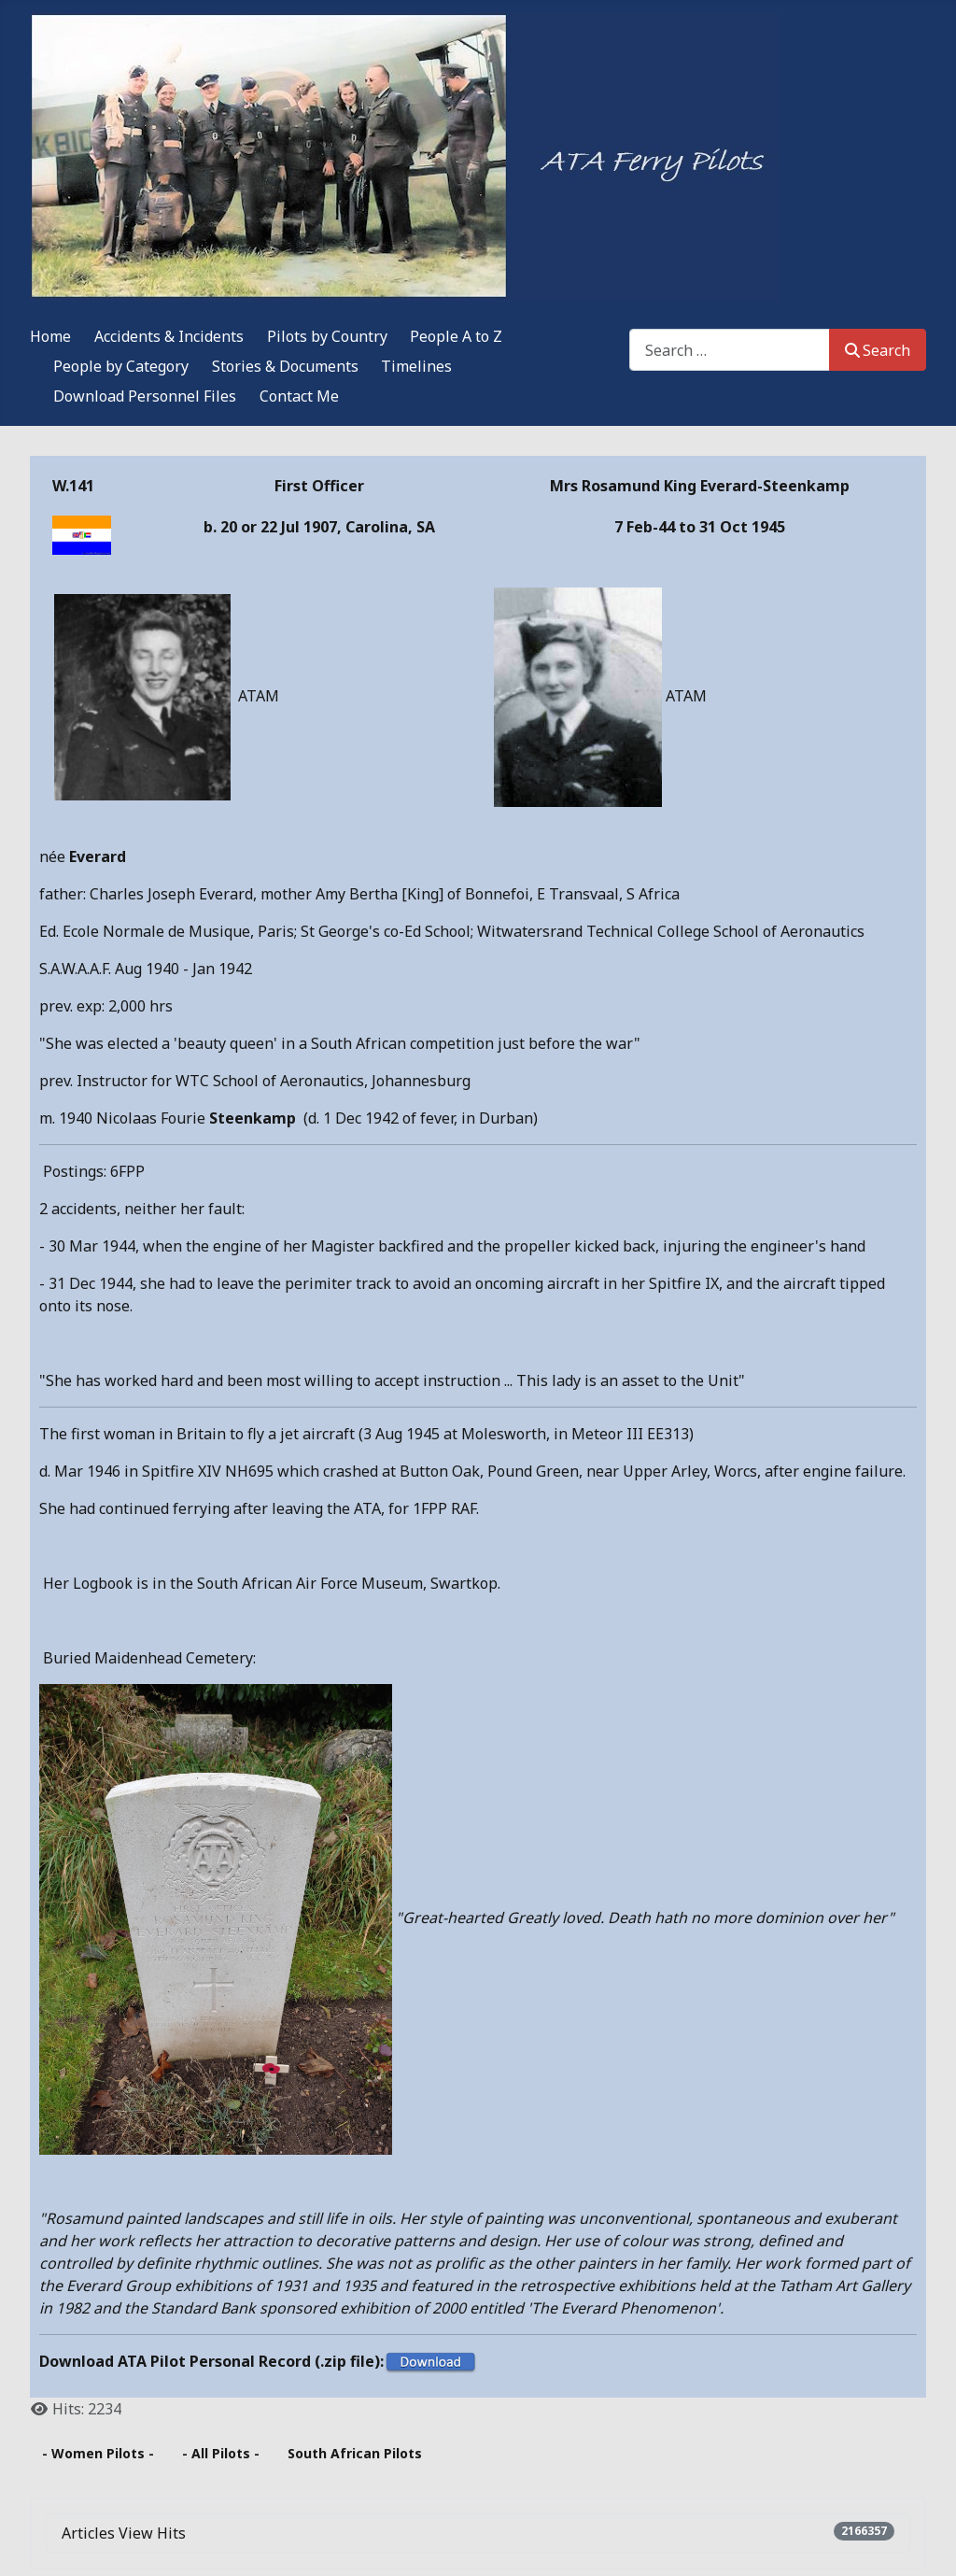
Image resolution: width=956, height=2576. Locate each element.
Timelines (416, 366)
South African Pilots (355, 2453)
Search (877, 350)
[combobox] (729, 350)
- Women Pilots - (98, 2453)
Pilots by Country (327, 336)
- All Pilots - (221, 2453)
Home (50, 336)
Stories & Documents (285, 366)
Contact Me (299, 396)
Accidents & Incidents (169, 336)
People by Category (121, 366)
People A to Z (456, 336)
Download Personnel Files (144, 396)
